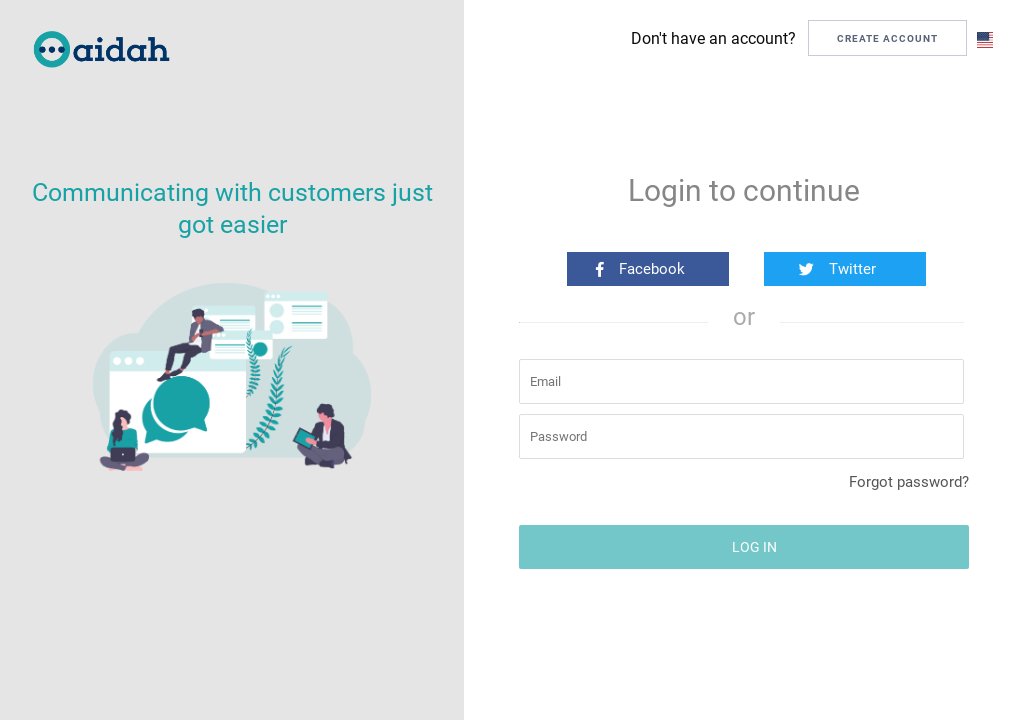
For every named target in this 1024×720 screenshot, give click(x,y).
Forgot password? (909, 482)
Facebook (640, 269)
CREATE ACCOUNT (887, 38)
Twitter (837, 269)
